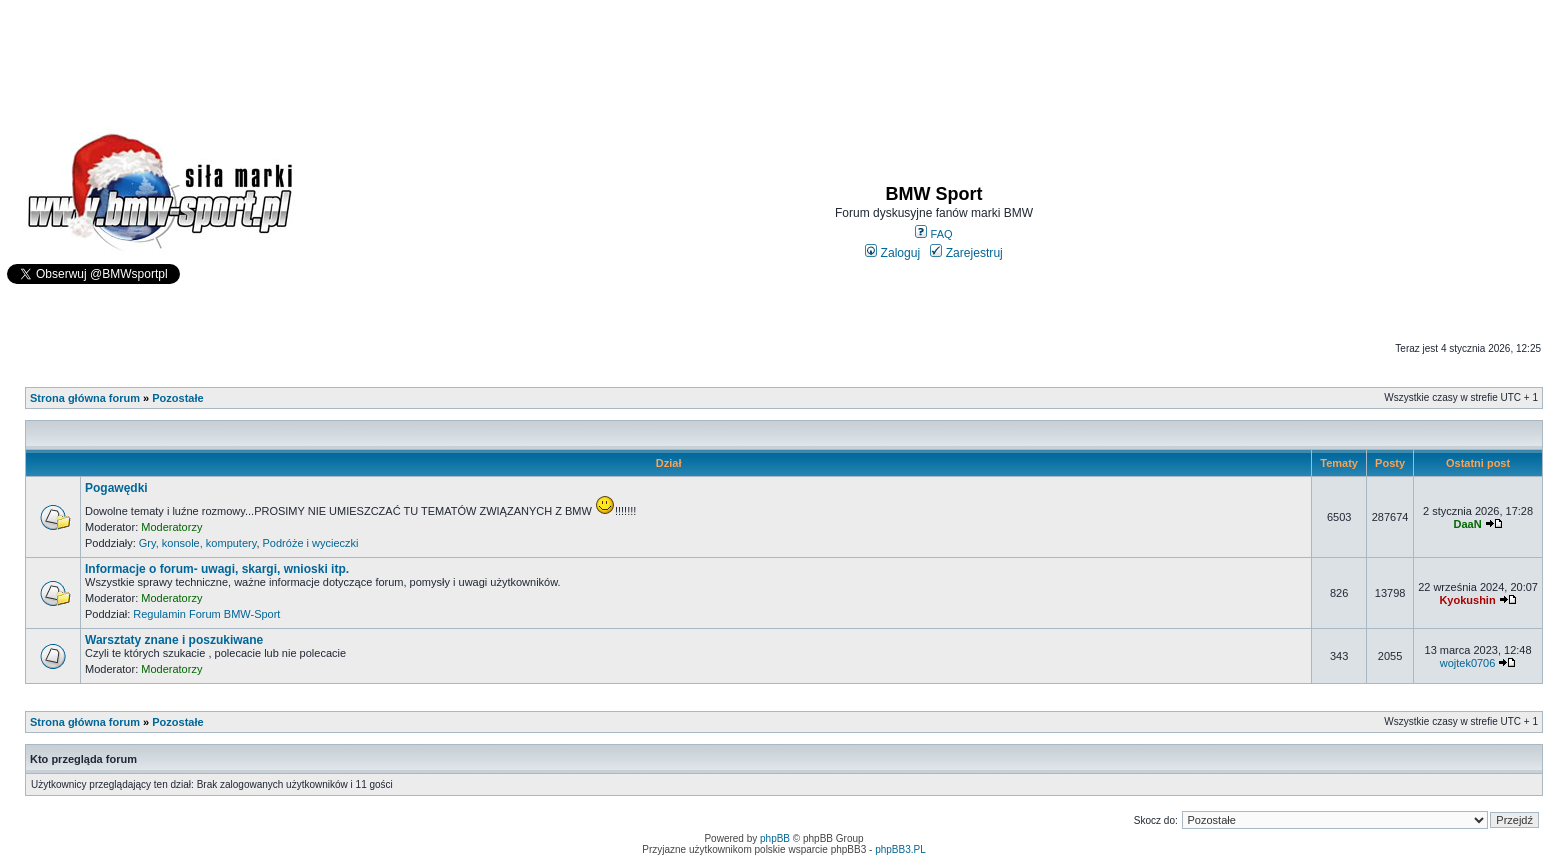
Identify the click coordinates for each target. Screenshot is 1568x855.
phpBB (775, 838)
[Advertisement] (784, 56)
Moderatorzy (171, 527)
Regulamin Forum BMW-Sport (206, 614)
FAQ (933, 234)
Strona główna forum (85, 398)
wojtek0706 (1468, 663)
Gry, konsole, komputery (198, 543)
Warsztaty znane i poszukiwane (174, 640)
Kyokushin (1467, 600)
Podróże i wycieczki (311, 543)
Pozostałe (177, 398)
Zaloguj (892, 253)
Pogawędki (116, 488)
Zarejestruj (966, 253)
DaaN (1467, 524)
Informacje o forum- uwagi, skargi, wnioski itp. (217, 569)
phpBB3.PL (900, 849)
